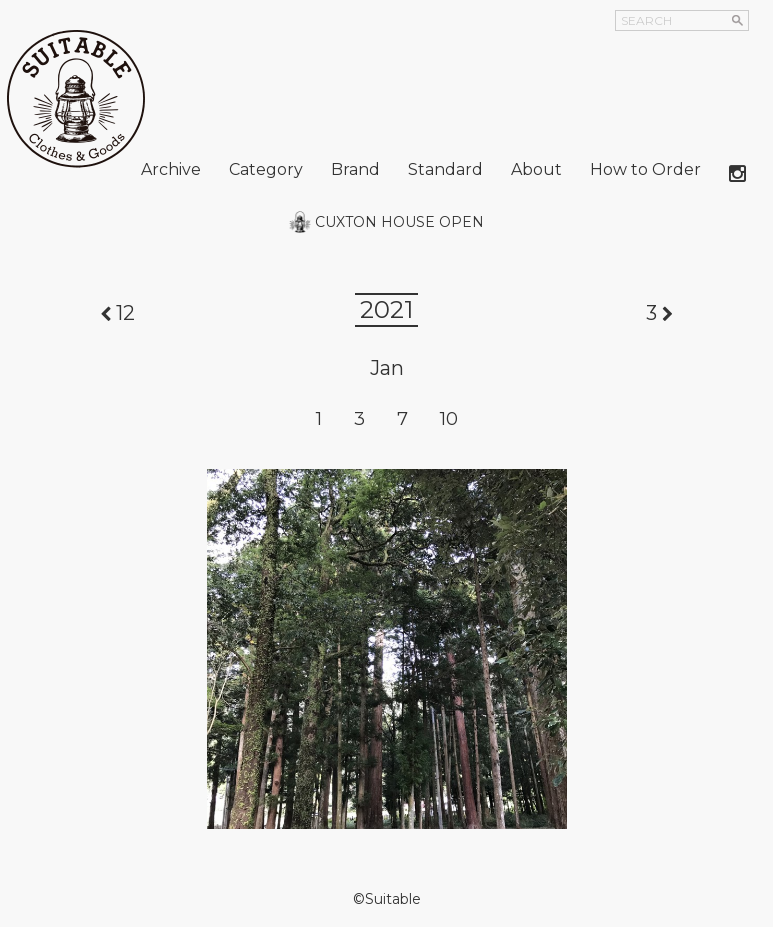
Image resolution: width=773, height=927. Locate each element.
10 (449, 419)
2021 (386, 309)
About (536, 169)
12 (125, 313)
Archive (171, 169)
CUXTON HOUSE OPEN (399, 222)
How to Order (645, 169)
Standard (445, 169)
